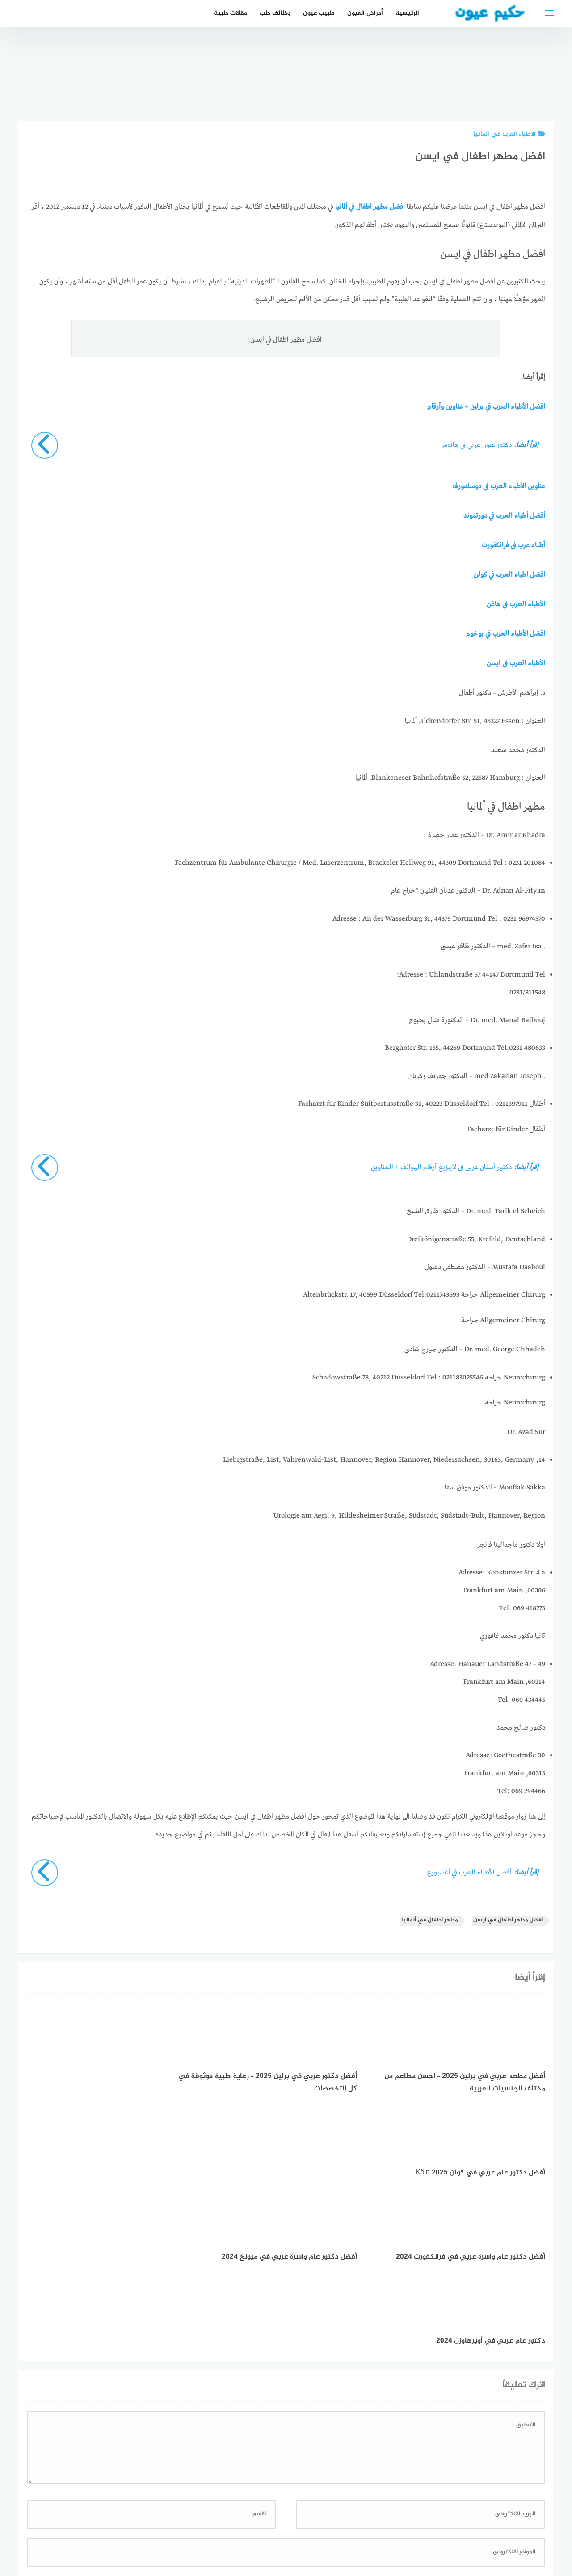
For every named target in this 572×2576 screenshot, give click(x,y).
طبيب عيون (319, 13)
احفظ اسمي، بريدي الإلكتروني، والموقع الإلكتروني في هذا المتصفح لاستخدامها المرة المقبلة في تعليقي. (396, 2409)
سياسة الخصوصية (316, 2522)
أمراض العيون (365, 13)
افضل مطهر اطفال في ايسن (508, 1917)
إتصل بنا (363, 2522)
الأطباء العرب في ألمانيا (509, 134)
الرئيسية (407, 13)
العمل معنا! (265, 2522)
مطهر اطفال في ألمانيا (429, 1917)
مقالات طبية (230, 13)
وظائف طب (275, 13)
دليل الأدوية (222, 2522)
